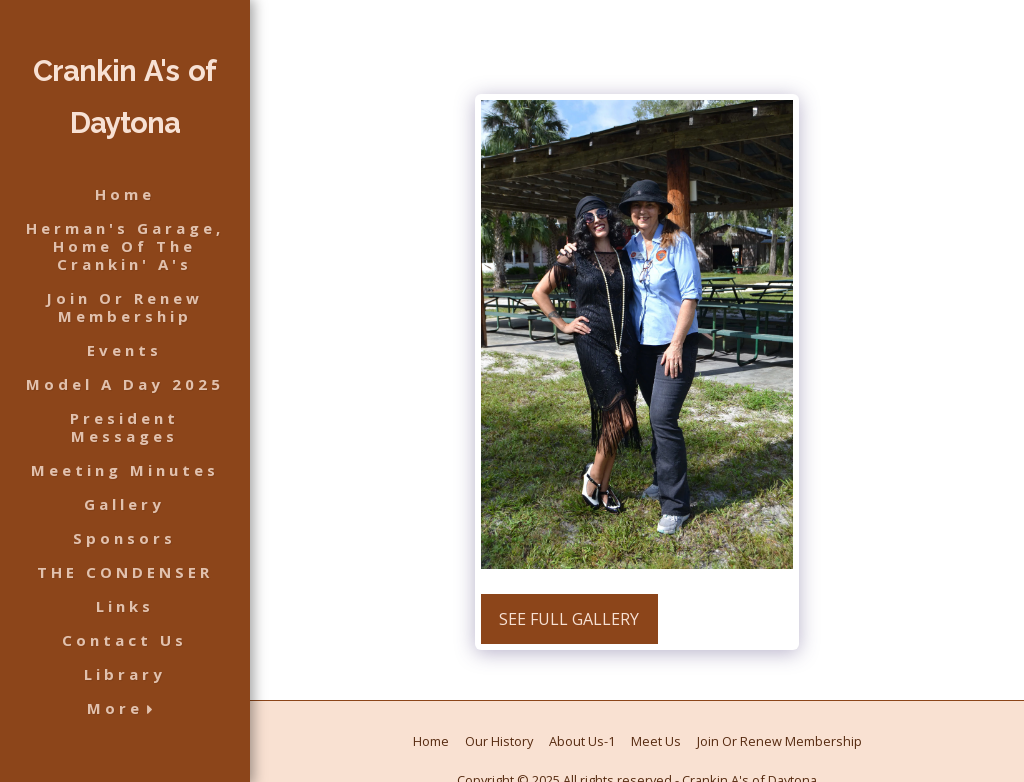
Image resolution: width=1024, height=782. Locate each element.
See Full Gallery (569, 619)
